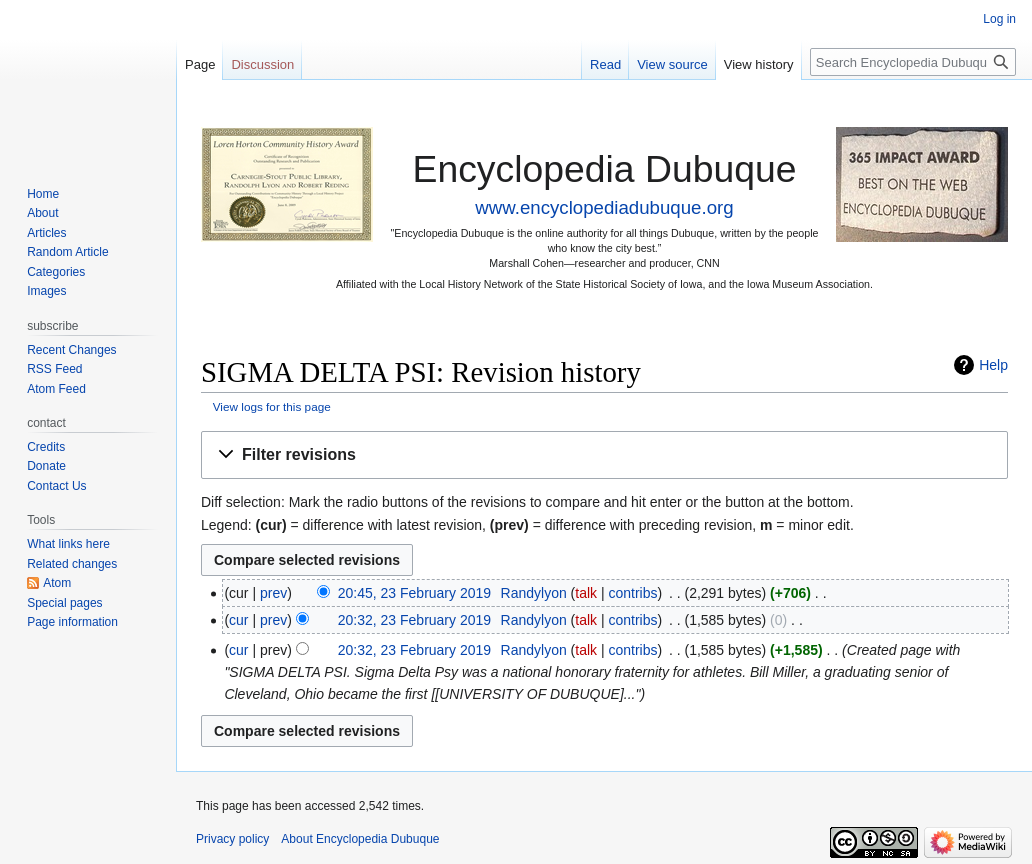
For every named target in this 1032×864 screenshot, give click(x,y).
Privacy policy (232, 839)
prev (273, 593)
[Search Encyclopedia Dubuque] (913, 62)
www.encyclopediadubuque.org (604, 207)
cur (238, 620)
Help (993, 365)
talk (586, 593)
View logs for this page (272, 406)
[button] (604, 455)
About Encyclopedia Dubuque (360, 839)
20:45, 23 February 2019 (414, 593)
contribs (633, 593)
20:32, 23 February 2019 (414, 620)
